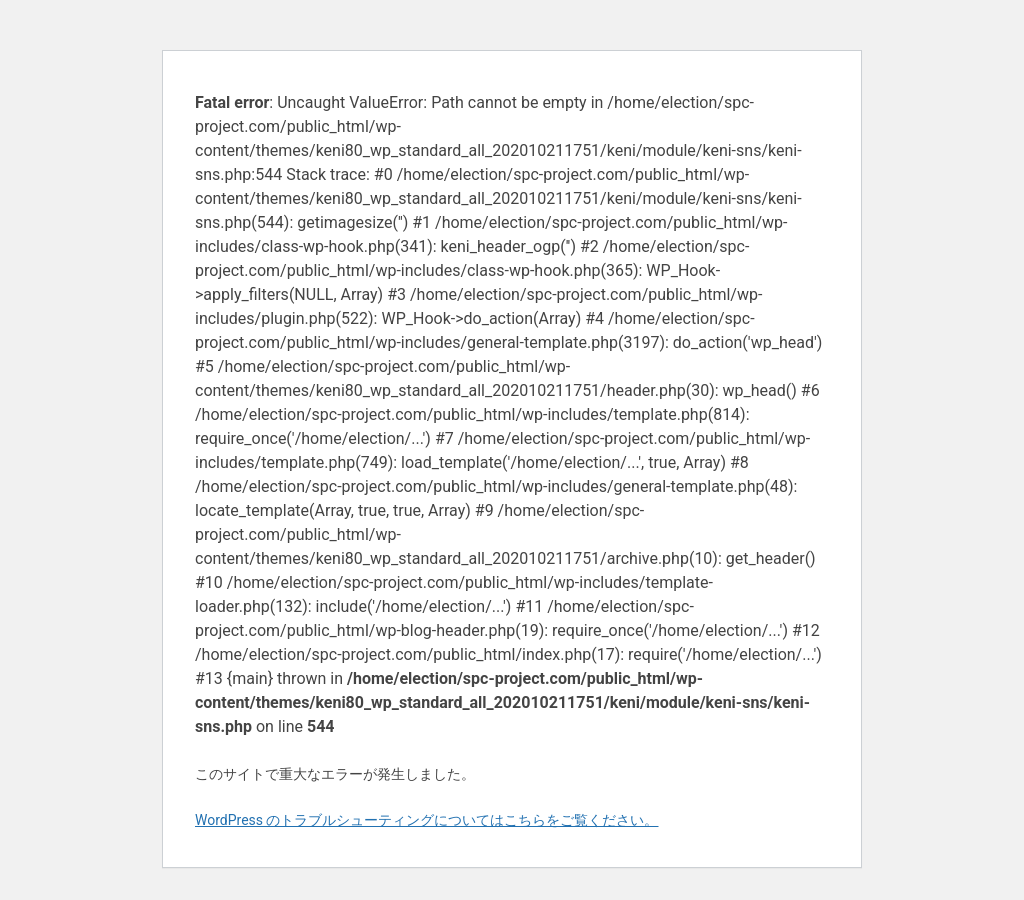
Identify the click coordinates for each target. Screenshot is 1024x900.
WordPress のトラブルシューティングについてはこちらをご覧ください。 (427, 820)
